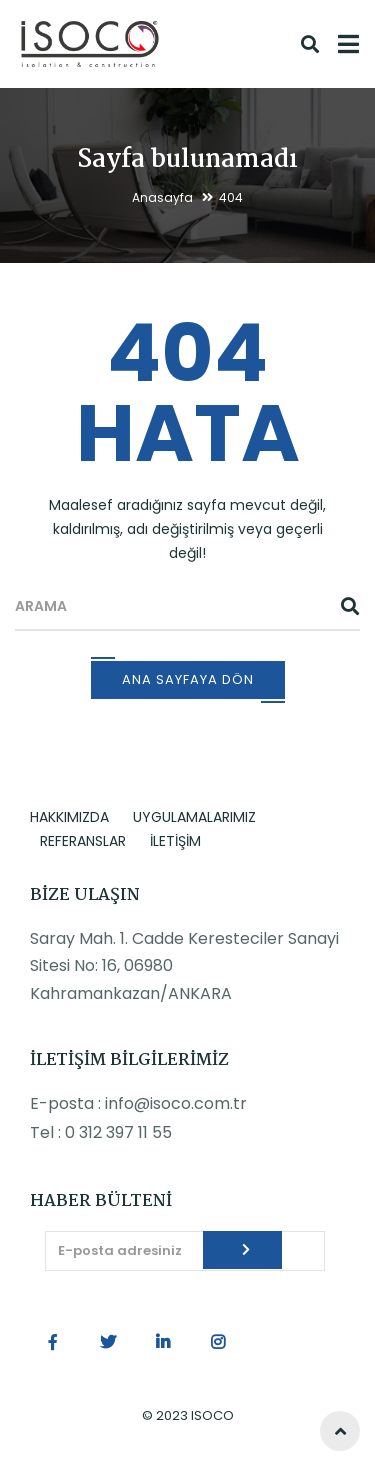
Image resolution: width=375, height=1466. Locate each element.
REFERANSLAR (83, 841)
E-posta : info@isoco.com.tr (138, 1103)
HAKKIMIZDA (69, 817)
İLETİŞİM (175, 841)
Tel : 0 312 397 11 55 (101, 1132)
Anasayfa (162, 197)
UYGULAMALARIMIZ (194, 817)
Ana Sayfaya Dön (188, 679)
